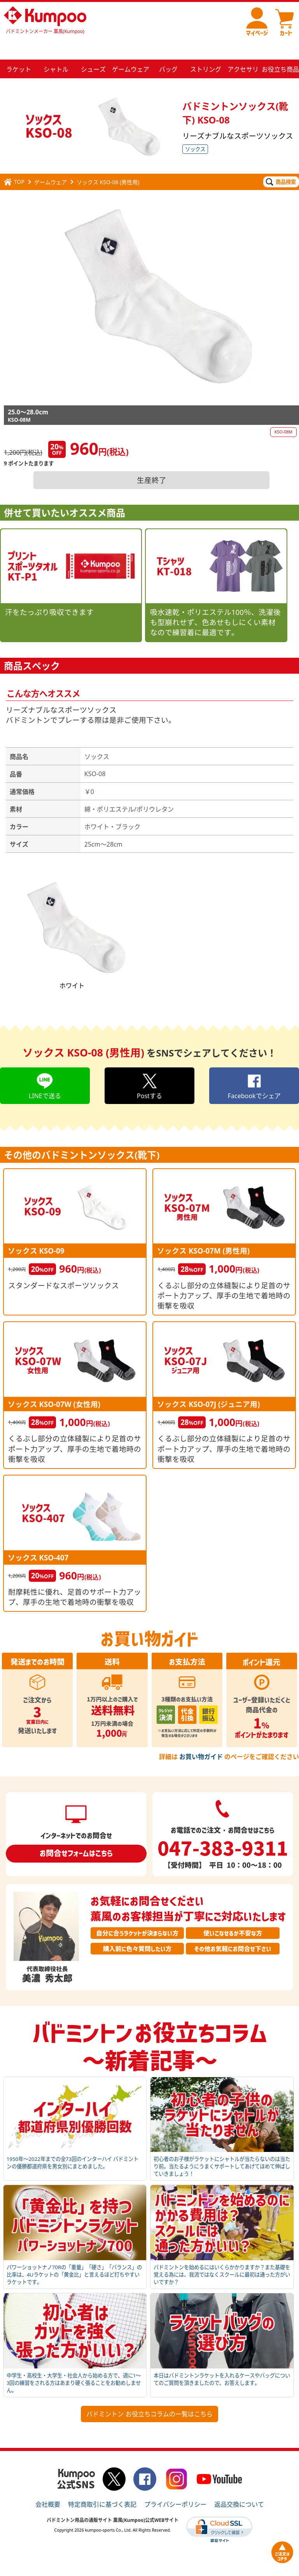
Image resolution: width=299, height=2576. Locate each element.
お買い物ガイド (201, 1738)
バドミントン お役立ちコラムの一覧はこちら (149, 2395)
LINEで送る (45, 1067)
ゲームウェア (50, 163)
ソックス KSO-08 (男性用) (108, 163)
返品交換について (239, 2485)
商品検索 (281, 163)
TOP (14, 163)
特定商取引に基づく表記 (102, 2485)
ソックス (195, 130)
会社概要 (47, 2485)
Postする (149, 1067)
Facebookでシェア (254, 1067)
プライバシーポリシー (175, 2485)
